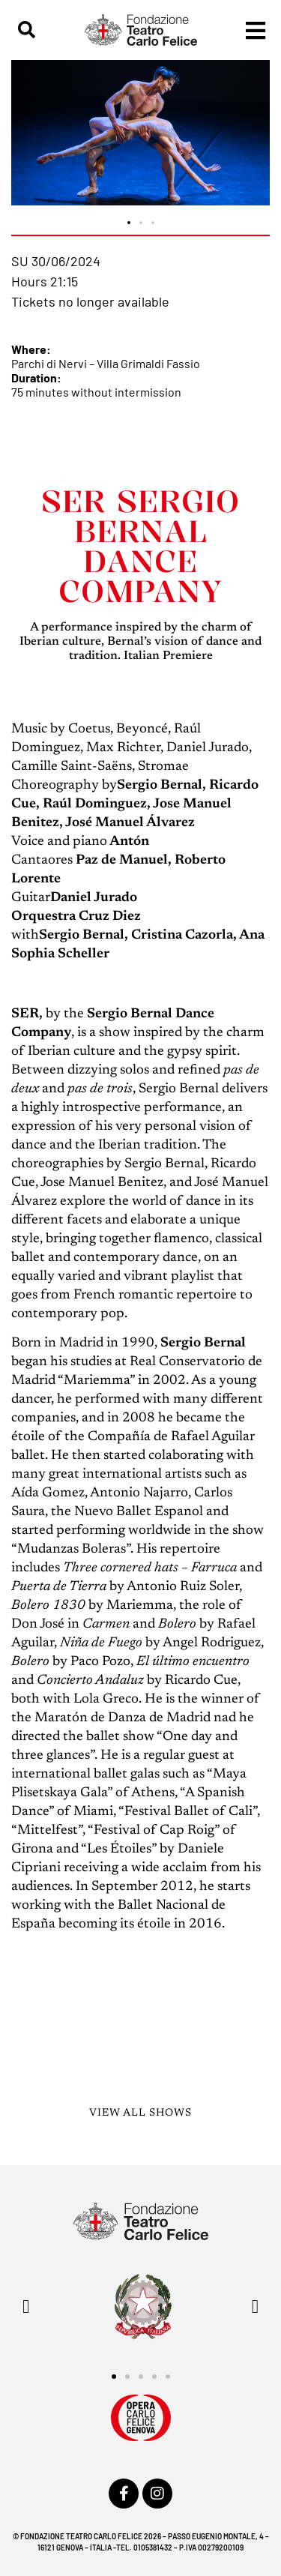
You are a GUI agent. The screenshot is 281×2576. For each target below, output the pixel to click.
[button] (26, 30)
